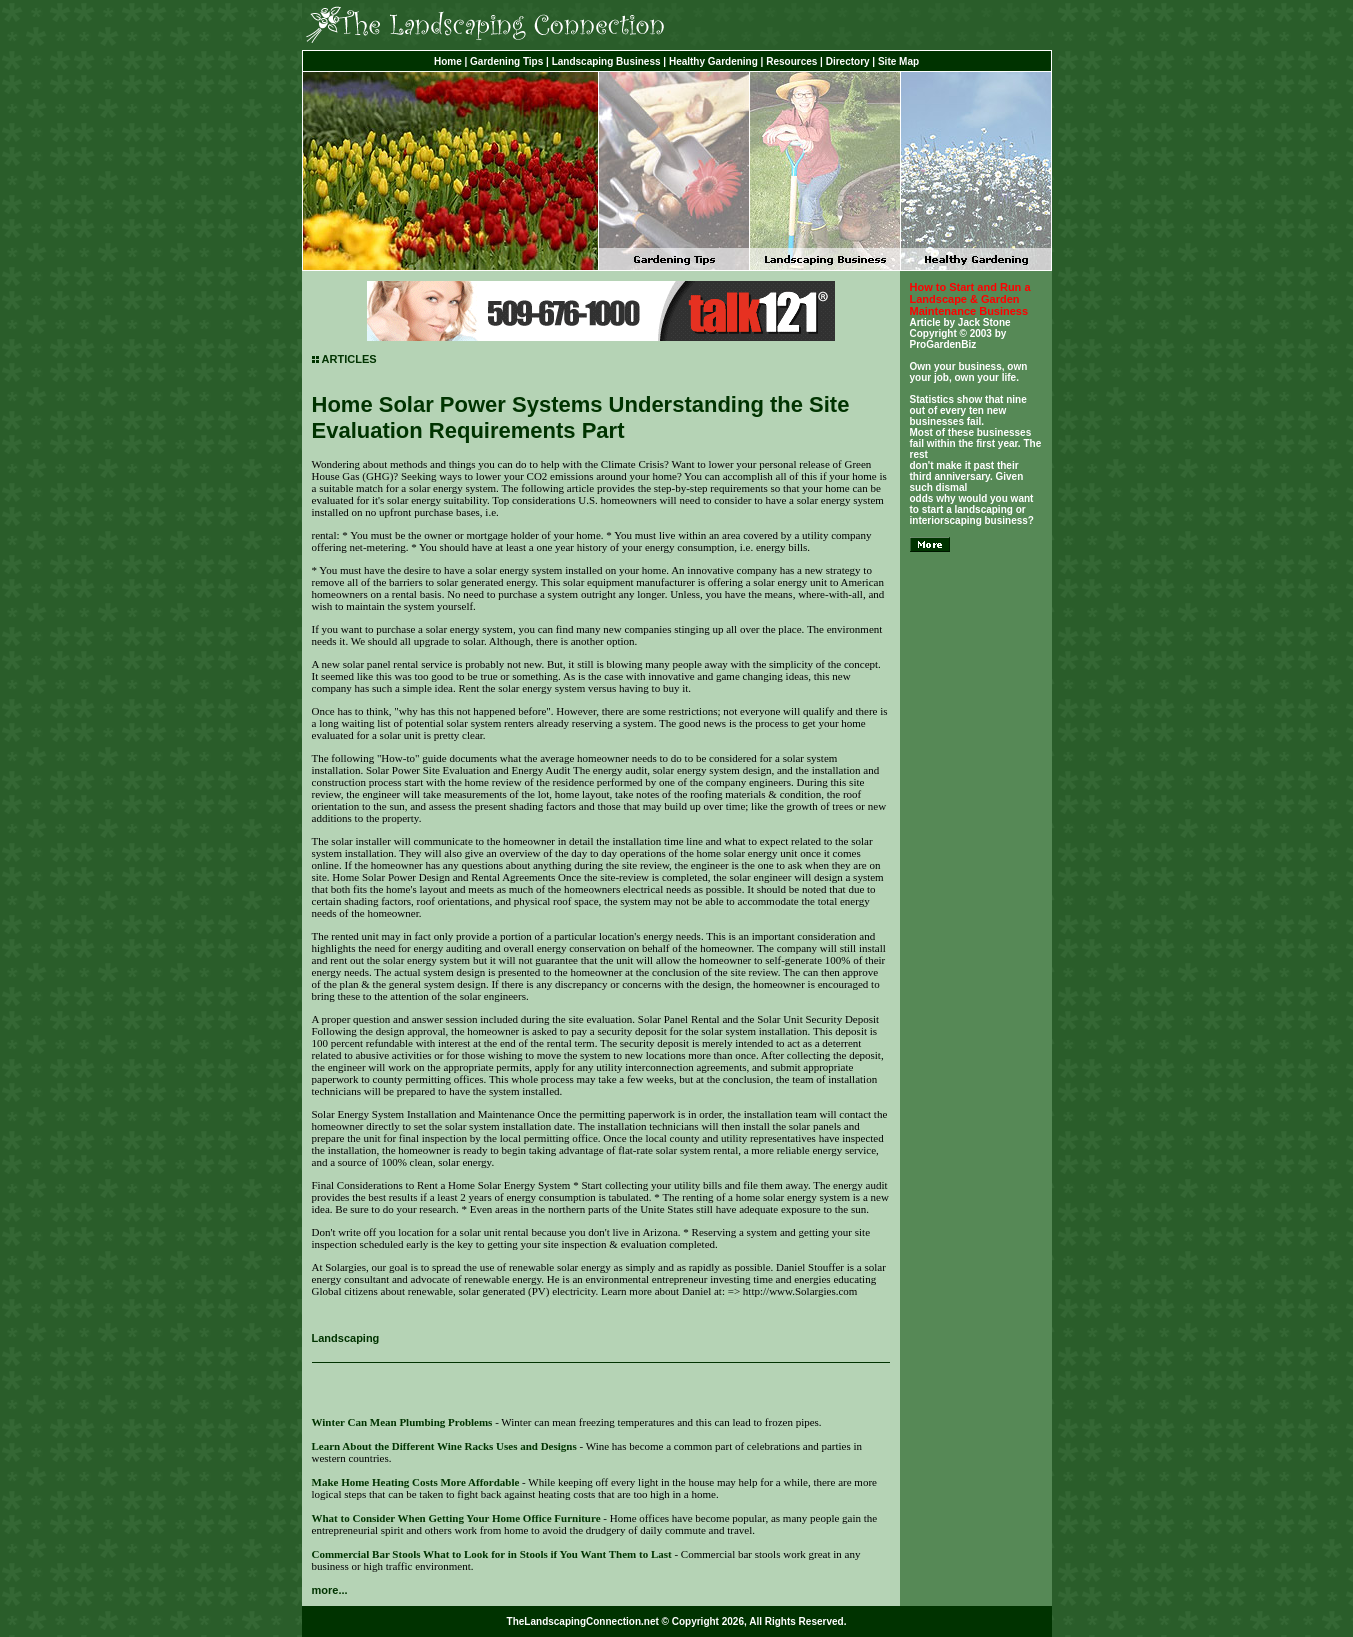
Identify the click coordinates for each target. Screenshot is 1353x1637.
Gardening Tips (506, 61)
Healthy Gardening (713, 61)
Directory (848, 61)
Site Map (898, 61)
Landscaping (346, 1338)
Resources (791, 61)
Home (448, 61)
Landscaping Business (606, 61)
